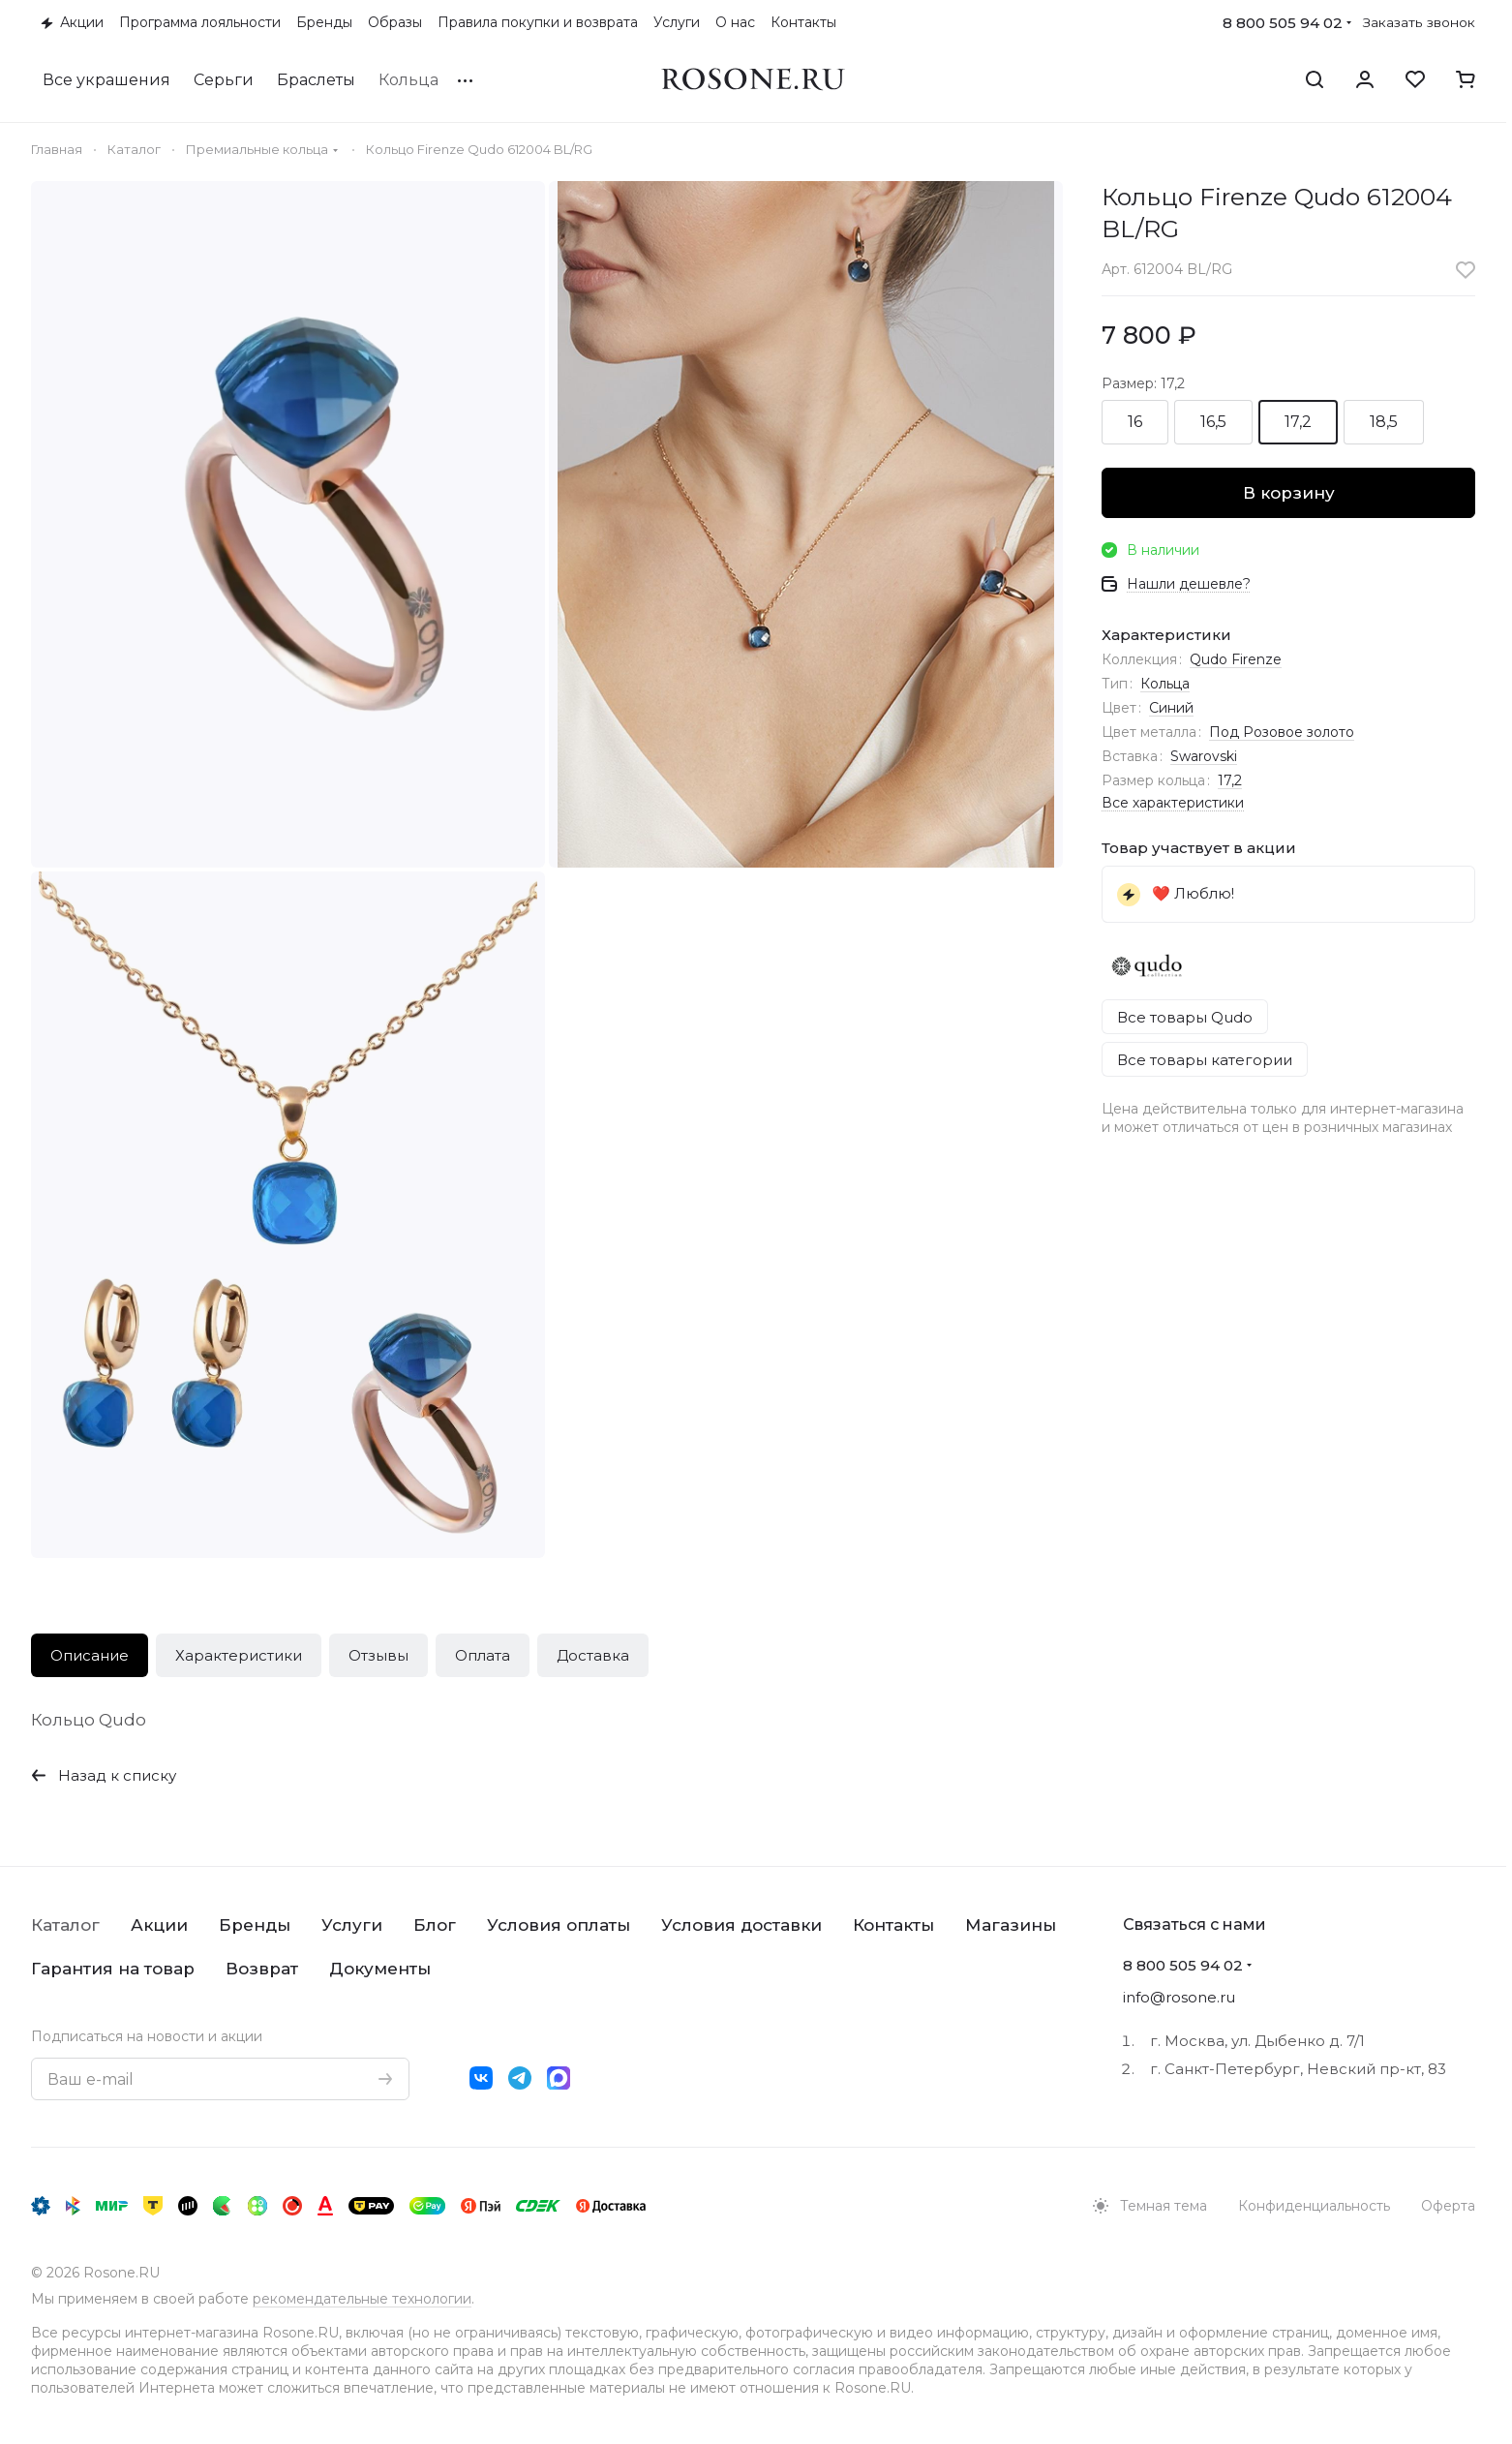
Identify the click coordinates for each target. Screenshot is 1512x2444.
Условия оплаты (558, 1925)
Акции (159, 1925)
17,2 (1230, 780)
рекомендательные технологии (362, 2298)
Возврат (262, 1968)
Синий (1171, 708)
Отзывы (378, 1655)
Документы (380, 1968)
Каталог (65, 1925)
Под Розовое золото (1281, 732)
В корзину (1289, 493)
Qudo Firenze (1236, 659)
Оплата (482, 1655)
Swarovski (1203, 756)
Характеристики (238, 1655)
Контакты (893, 1925)
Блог (434, 1925)
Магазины (1010, 1925)
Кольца (1165, 683)
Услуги (351, 1925)
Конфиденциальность (1314, 2206)
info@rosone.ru (1179, 1997)
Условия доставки (741, 1925)
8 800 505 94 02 (1283, 23)
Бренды (254, 1925)
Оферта (1448, 2206)
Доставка (593, 1655)
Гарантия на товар (113, 1968)
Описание (89, 1655)
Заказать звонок (1419, 22)
